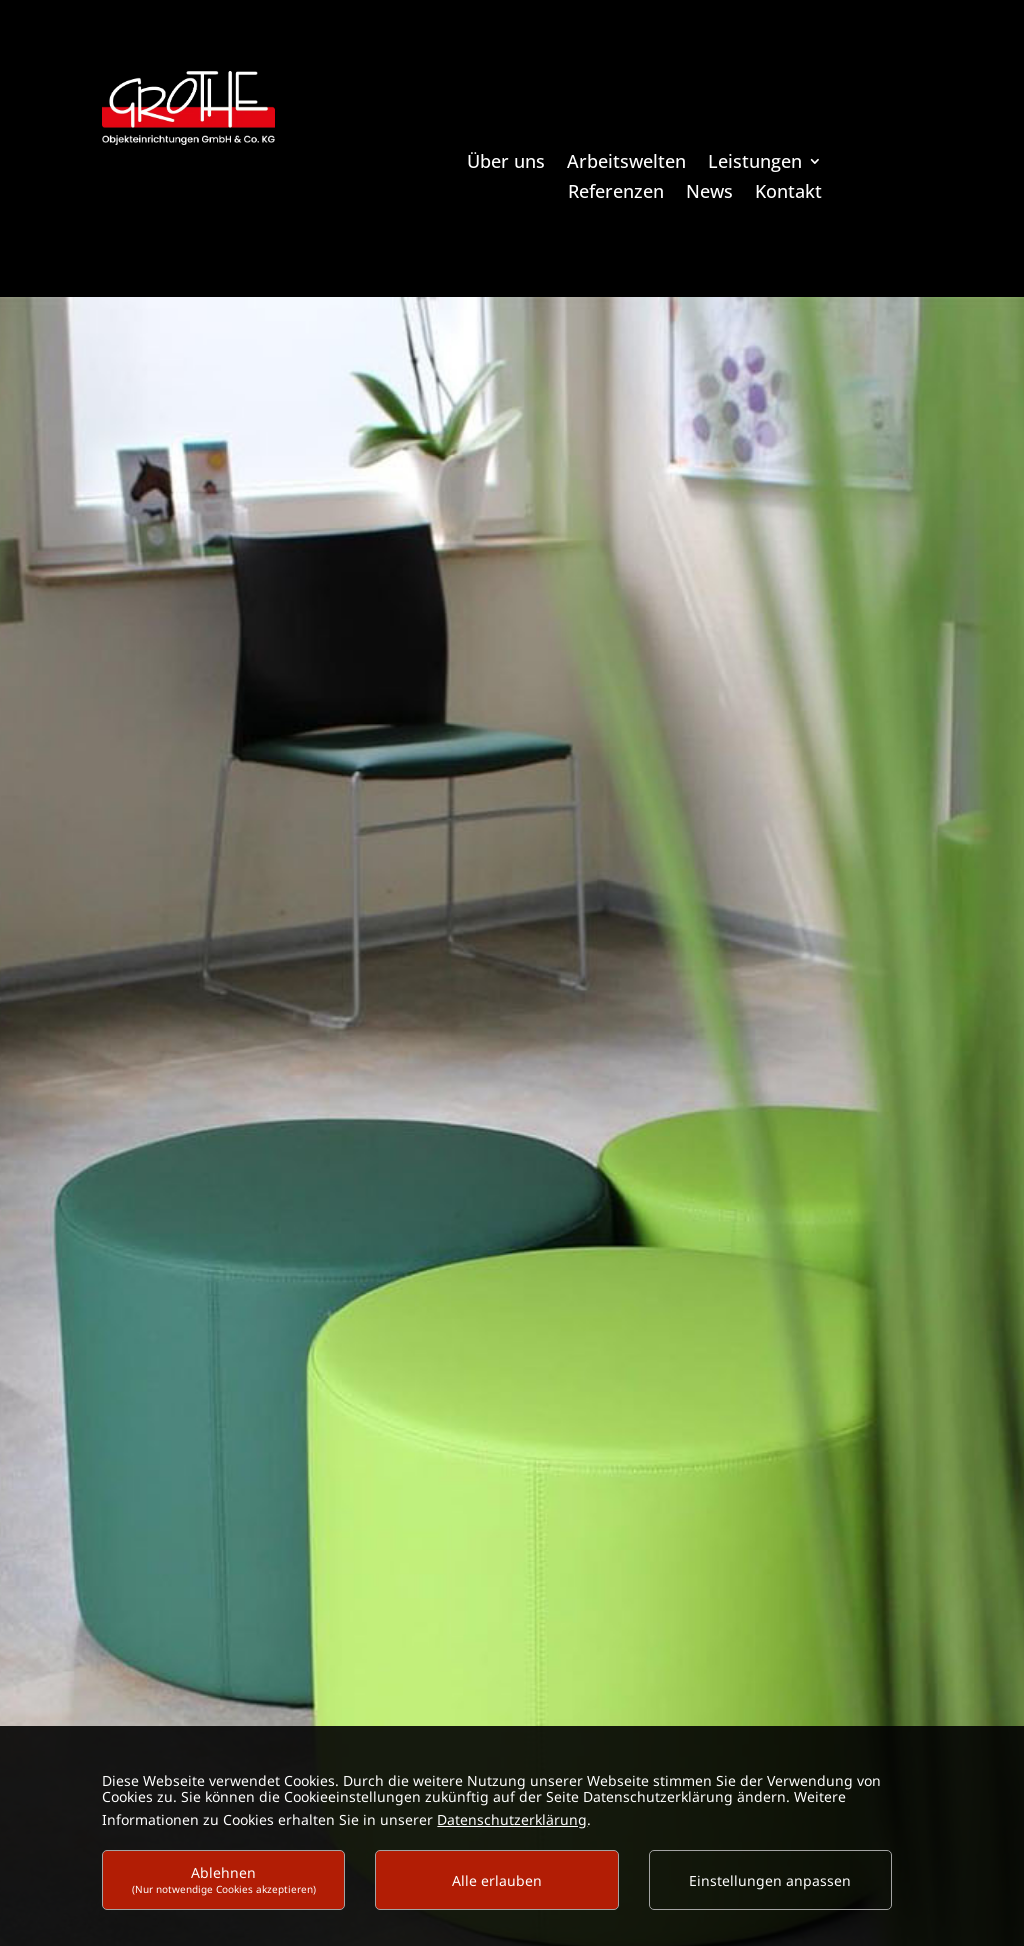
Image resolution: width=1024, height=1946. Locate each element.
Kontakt (788, 193)
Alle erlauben (497, 1880)
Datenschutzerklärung (512, 1819)
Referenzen (616, 193)
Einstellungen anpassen (770, 1880)
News (709, 193)
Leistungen (755, 163)
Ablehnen (224, 1879)
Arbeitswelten (626, 163)
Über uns (506, 163)
